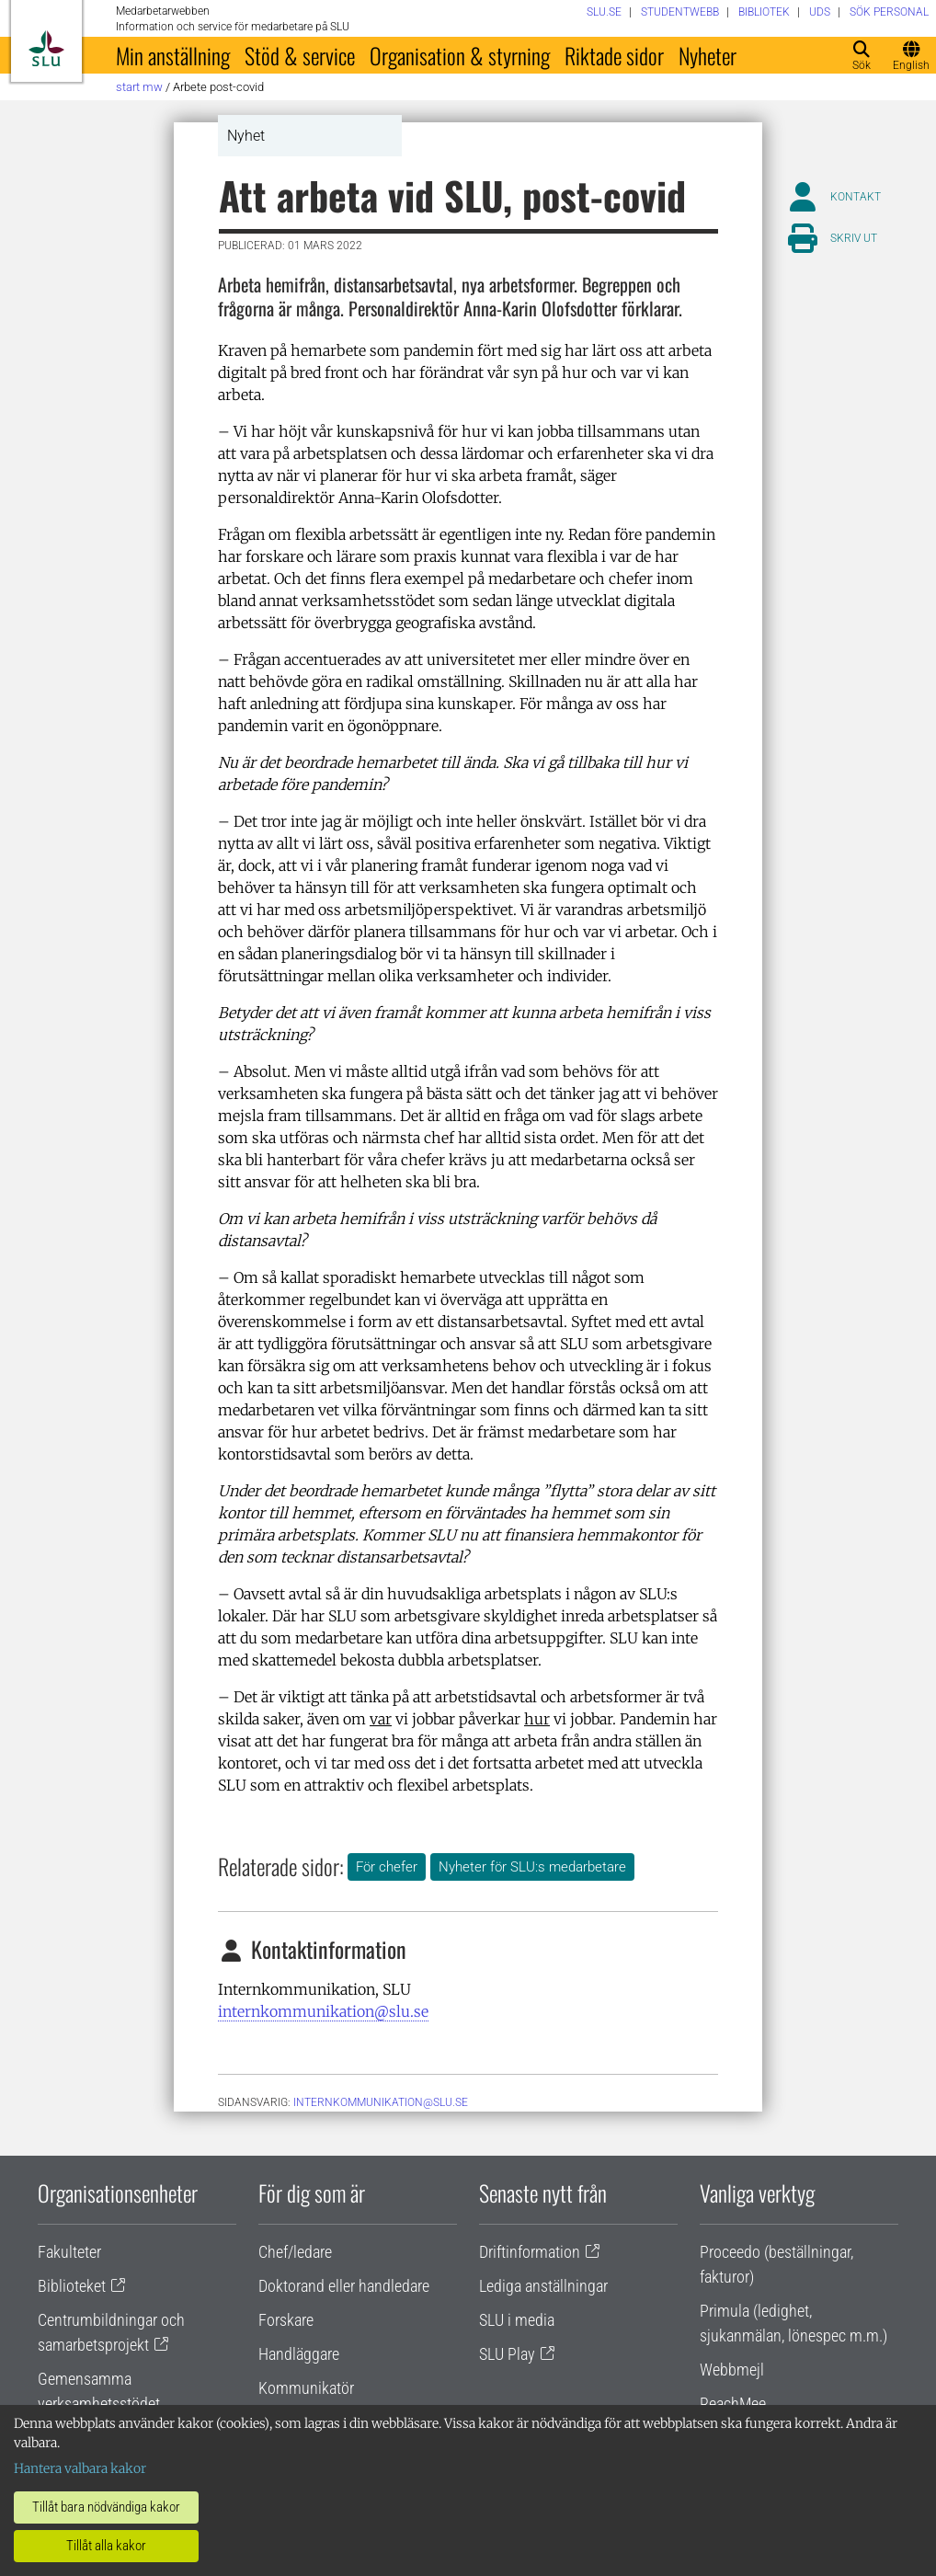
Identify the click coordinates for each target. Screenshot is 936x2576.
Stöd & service (300, 55)
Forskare (286, 2320)
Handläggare (298, 2354)
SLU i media (516, 2320)
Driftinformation (529, 2251)
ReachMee (733, 2403)
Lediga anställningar (543, 2286)
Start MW (139, 87)
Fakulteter (69, 2251)
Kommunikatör (306, 2388)
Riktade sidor (614, 55)
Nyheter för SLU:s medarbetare (532, 1867)
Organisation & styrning (460, 55)
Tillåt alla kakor (106, 2545)
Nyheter (707, 55)
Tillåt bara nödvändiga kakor (106, 2507)
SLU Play (507, 2354)
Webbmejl (732, 2369)
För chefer (386, 1867)
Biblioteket (72, 2286)
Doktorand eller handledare (343, 2286)
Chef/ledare (295, 2251)
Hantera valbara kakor (80, 2468)
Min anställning (173, 55)
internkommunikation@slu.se (323, 2011)
